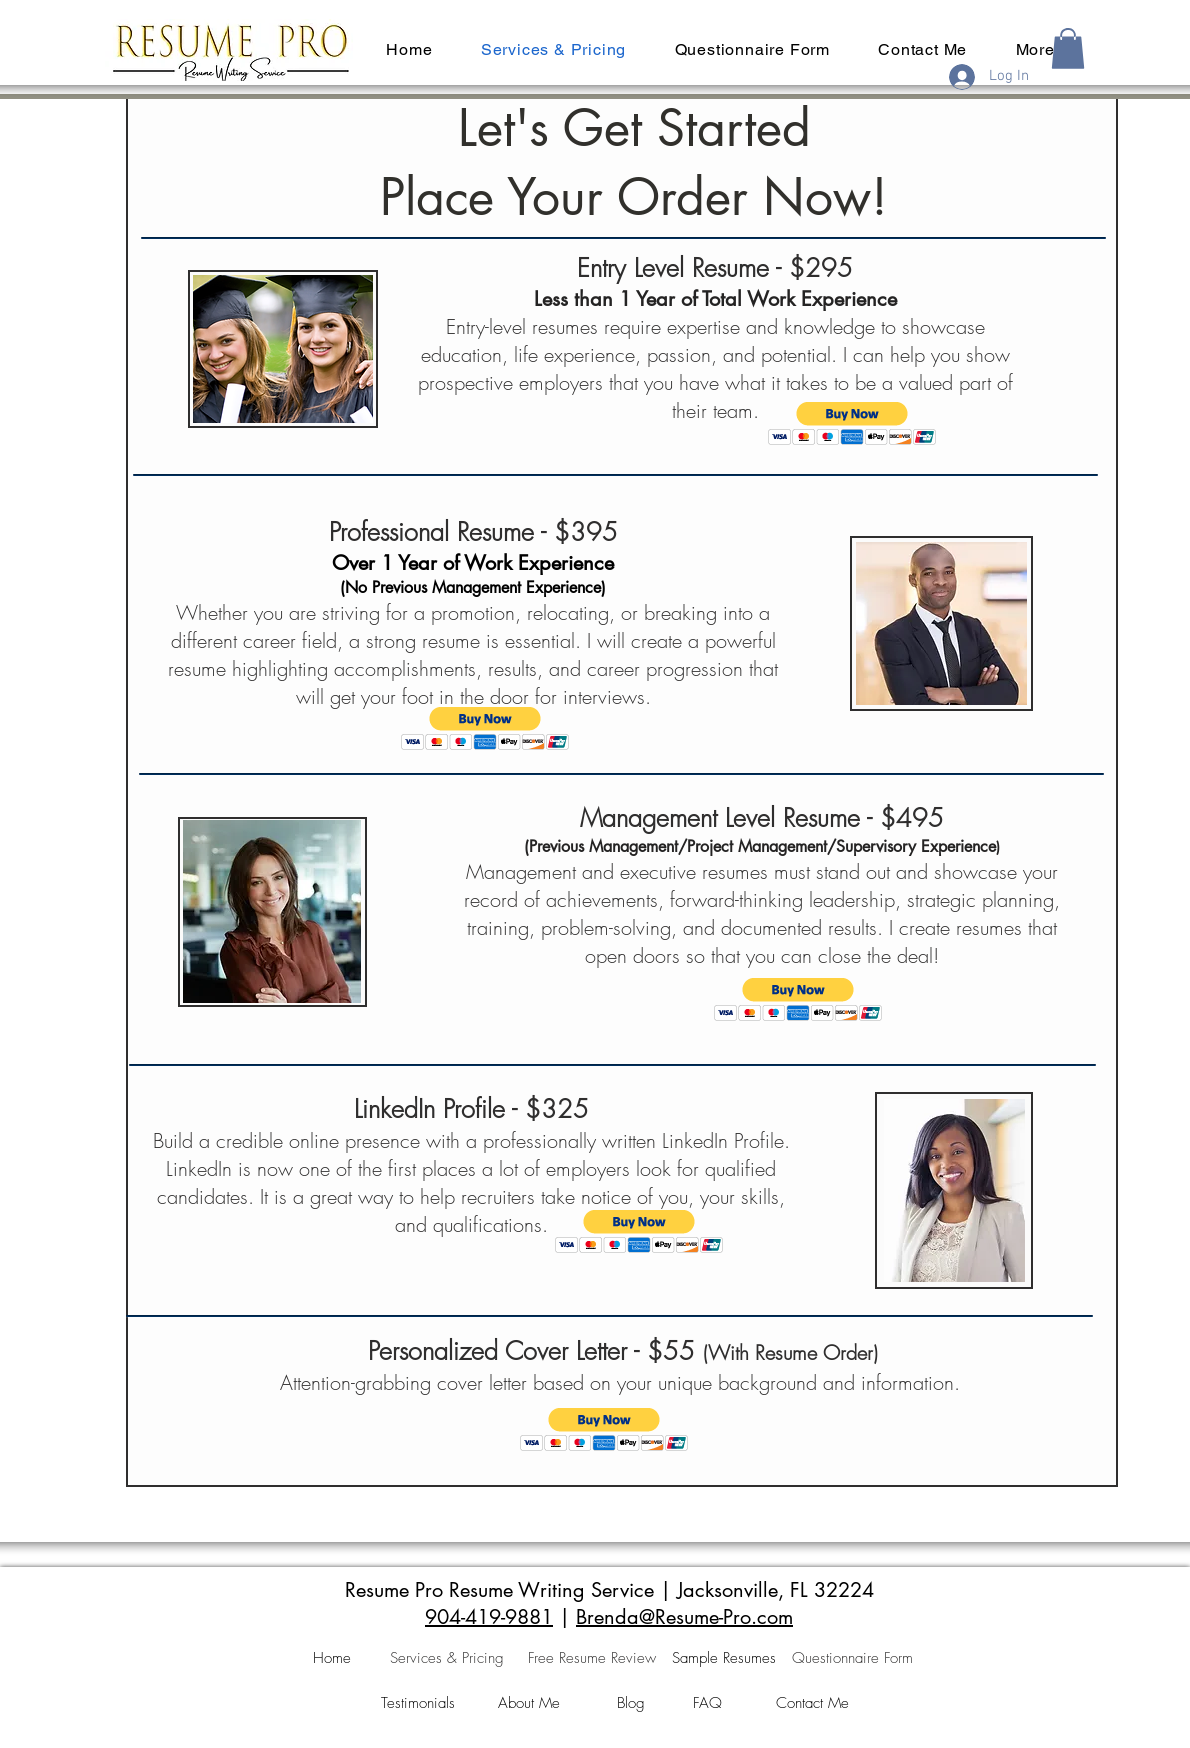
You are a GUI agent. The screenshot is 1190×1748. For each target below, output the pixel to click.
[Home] (332, 1659)
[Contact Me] (812, 1704)
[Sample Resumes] (724, 1659)
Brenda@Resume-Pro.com (684, 1617)
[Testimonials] (418, 1704)
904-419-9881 (489, 1617)
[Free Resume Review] (592, 1659)
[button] (1068, 48)
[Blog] (630, 1704)
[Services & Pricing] (447, 1659)
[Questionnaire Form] (852, 1659)
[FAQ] (707, 1704)
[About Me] (528, 1704)
